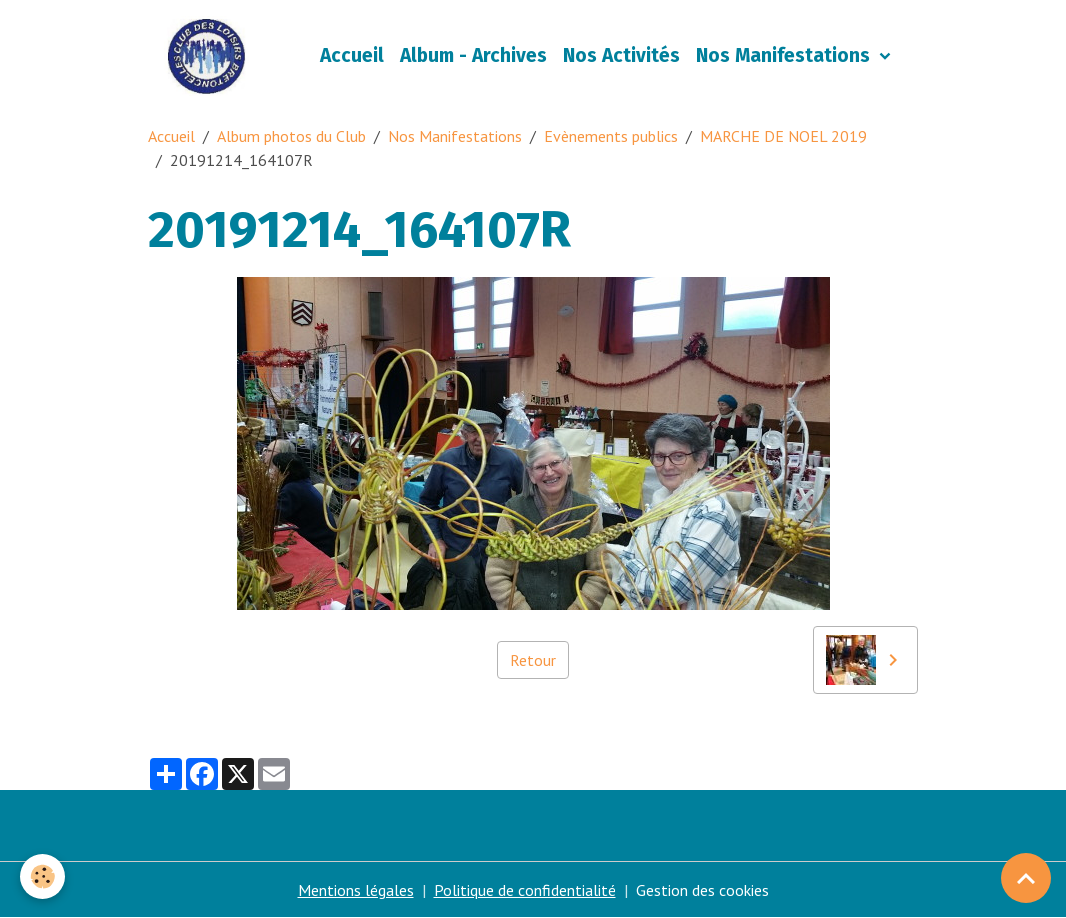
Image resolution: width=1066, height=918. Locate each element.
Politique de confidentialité (525, 890)
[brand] (210, 56)
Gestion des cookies (702, 890)
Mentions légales (356, 890)
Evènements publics (611, 136)
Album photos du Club (291, 136)
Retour (533, 660)
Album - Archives (473, 55)
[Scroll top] (1026, 878)
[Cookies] (42, 876)
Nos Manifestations (785, 55)
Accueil (352, 55)
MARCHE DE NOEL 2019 (783, 136)
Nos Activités (621, 55)
